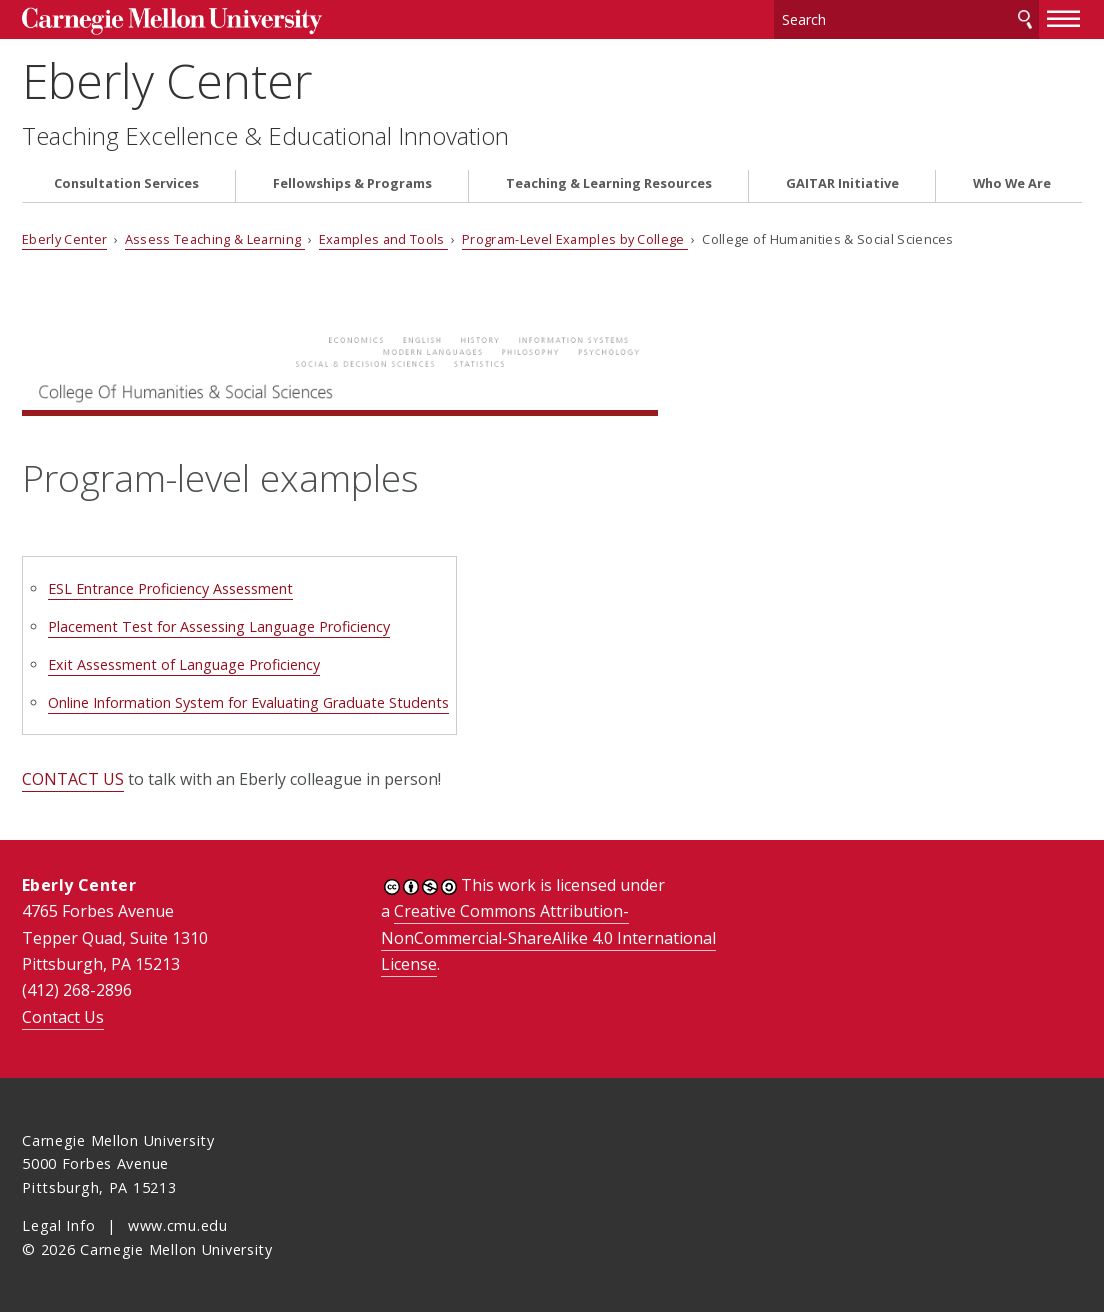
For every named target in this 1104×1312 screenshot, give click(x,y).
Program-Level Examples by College (575, 239)
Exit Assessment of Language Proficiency (184, 664)
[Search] (906, 19)
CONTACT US (73, 779)
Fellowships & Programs (352, 183)
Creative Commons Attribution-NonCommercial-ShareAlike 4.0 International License (548, 937)
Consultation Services (126, 183)
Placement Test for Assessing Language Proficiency (219, 626)
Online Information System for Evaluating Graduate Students (248, 702)
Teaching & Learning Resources (609, 183)
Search (1025, 19)
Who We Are (1012, 183)
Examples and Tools (383, 239)
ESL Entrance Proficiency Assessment (170, 588)
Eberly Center (167, 80)
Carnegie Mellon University (172, 21)
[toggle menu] (1064, 18)
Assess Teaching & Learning (215, 239)
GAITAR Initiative (842, 183)
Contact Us (63, 1017)
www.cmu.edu (178, 1225)
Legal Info (58, 1225)
